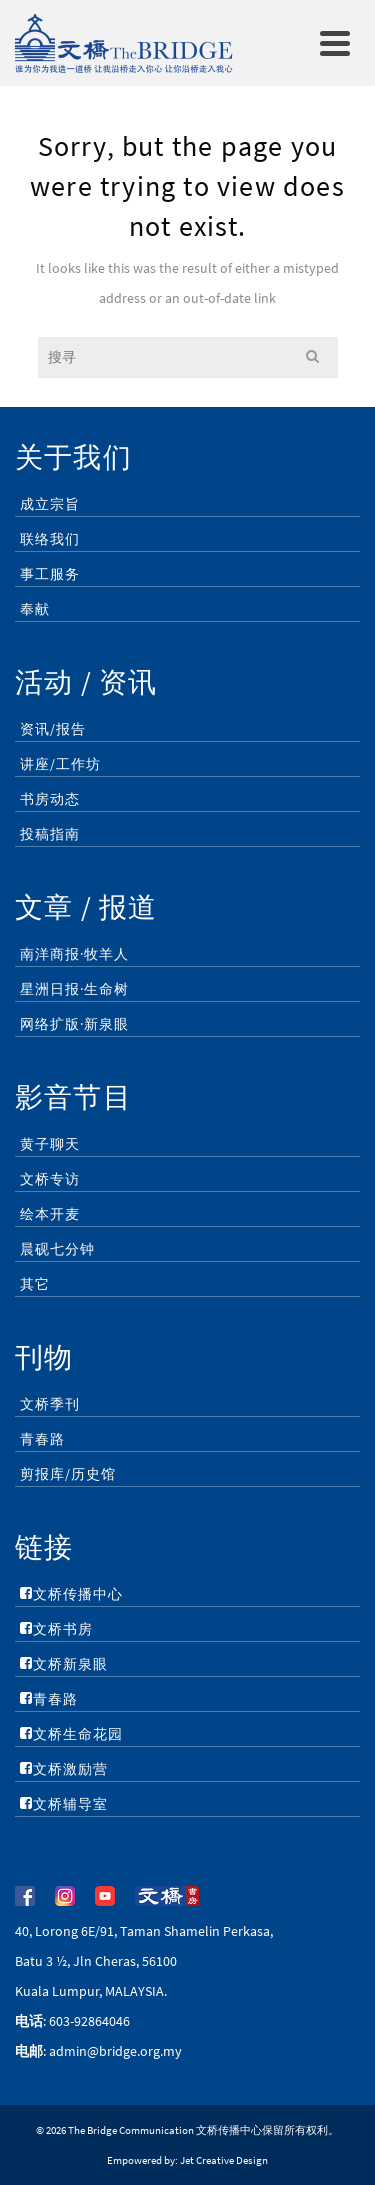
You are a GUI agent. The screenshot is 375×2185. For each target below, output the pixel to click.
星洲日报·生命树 (74, 989)
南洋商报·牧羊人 (74, 954)
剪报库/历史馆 (68, 1474)
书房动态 (50, 799)
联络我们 (50, 539)
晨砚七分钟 (57, 1249)
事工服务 (50, 574)
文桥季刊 (50, 1404)
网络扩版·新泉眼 (74, 1024)
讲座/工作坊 (60, 764)
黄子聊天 (50, 1144)
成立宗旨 (50, 504)
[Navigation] (335, 43)
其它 (35, 1284)
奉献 (35, 609)
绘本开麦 (50, 1214)
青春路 (42, 1439)
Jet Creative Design (224, 2160)
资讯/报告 (53, 729)
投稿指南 (50, 834)
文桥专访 (50, 1179)
